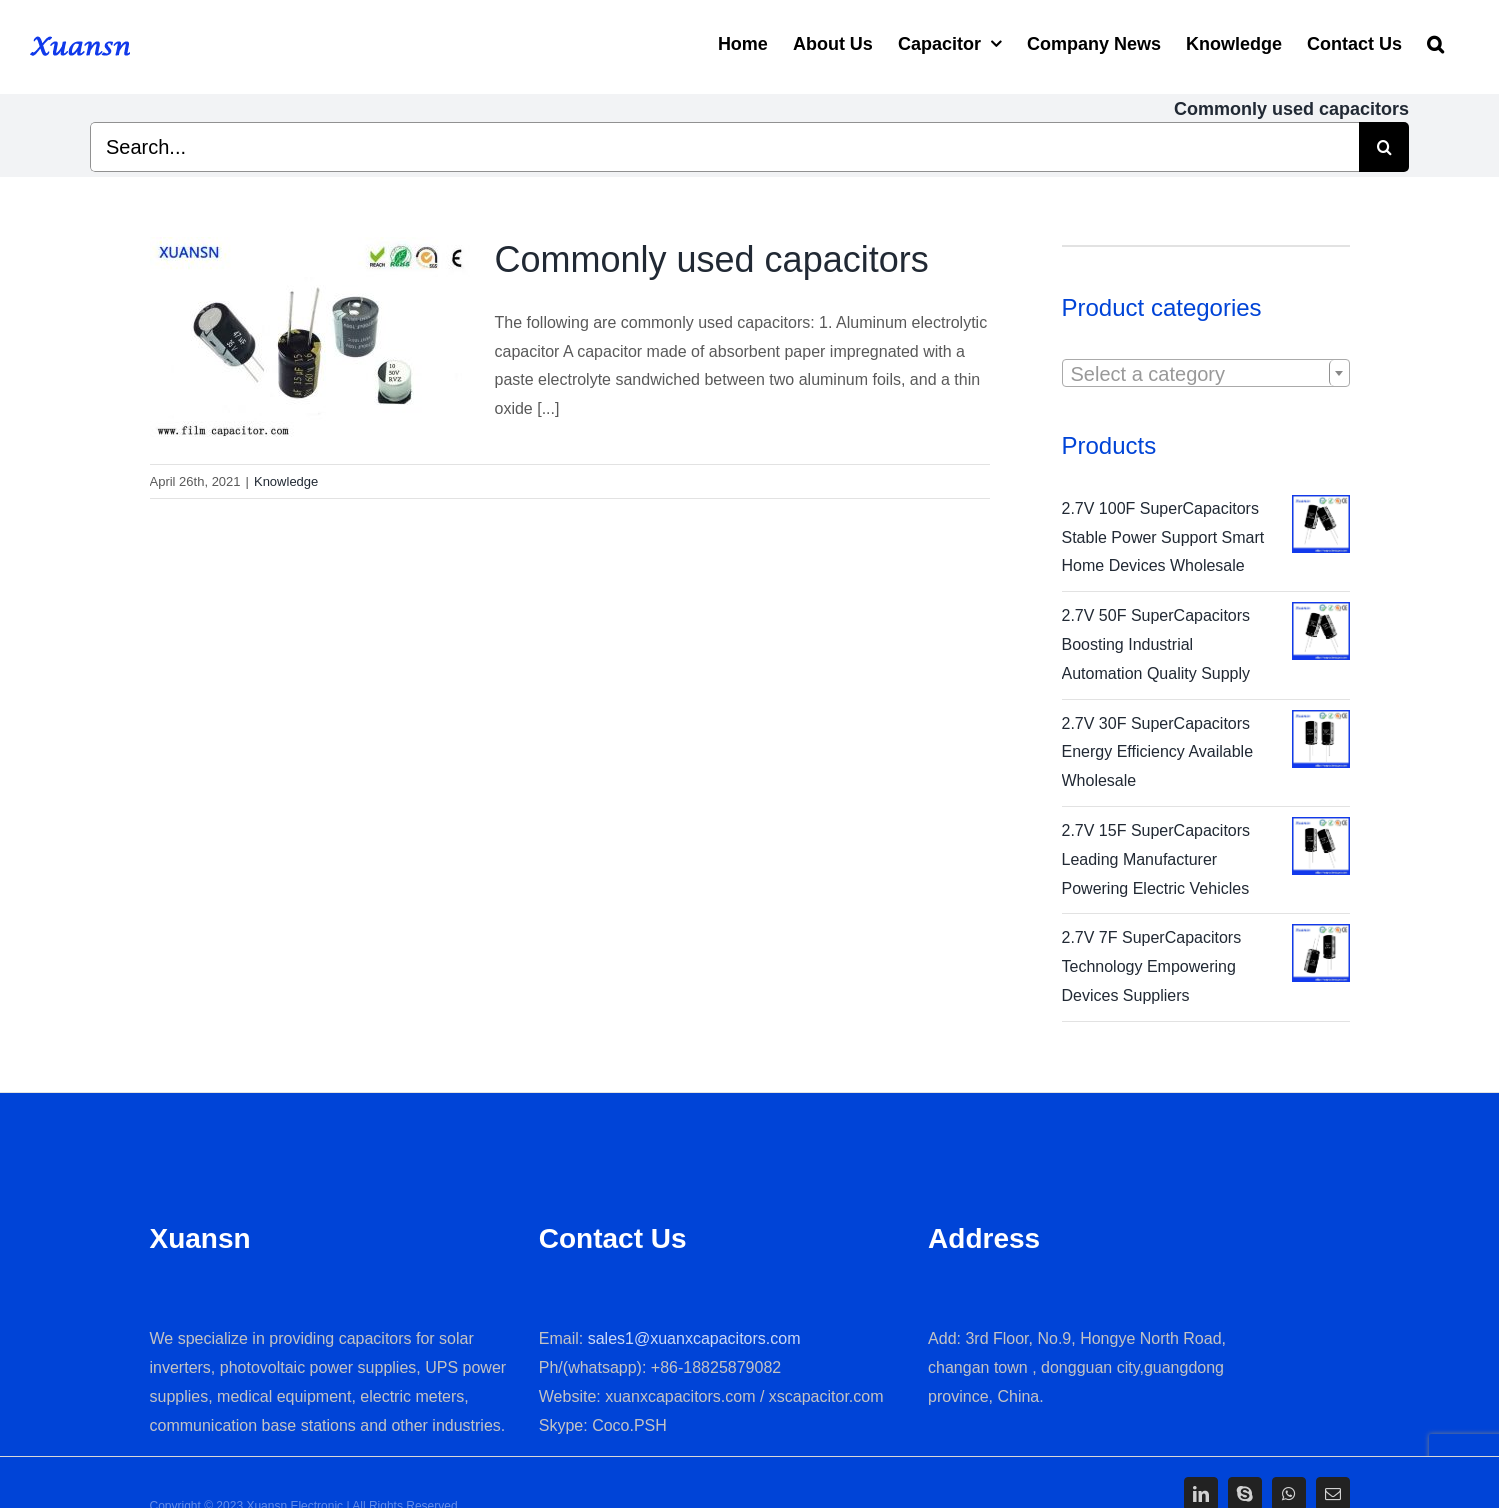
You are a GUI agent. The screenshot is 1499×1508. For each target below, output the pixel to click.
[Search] (1435, 42)
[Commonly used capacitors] (310, 338)
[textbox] (1206, 374)
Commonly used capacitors (712, 259)
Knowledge (286, 481)
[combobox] (1206, 373)
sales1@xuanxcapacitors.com (694, 1338)
